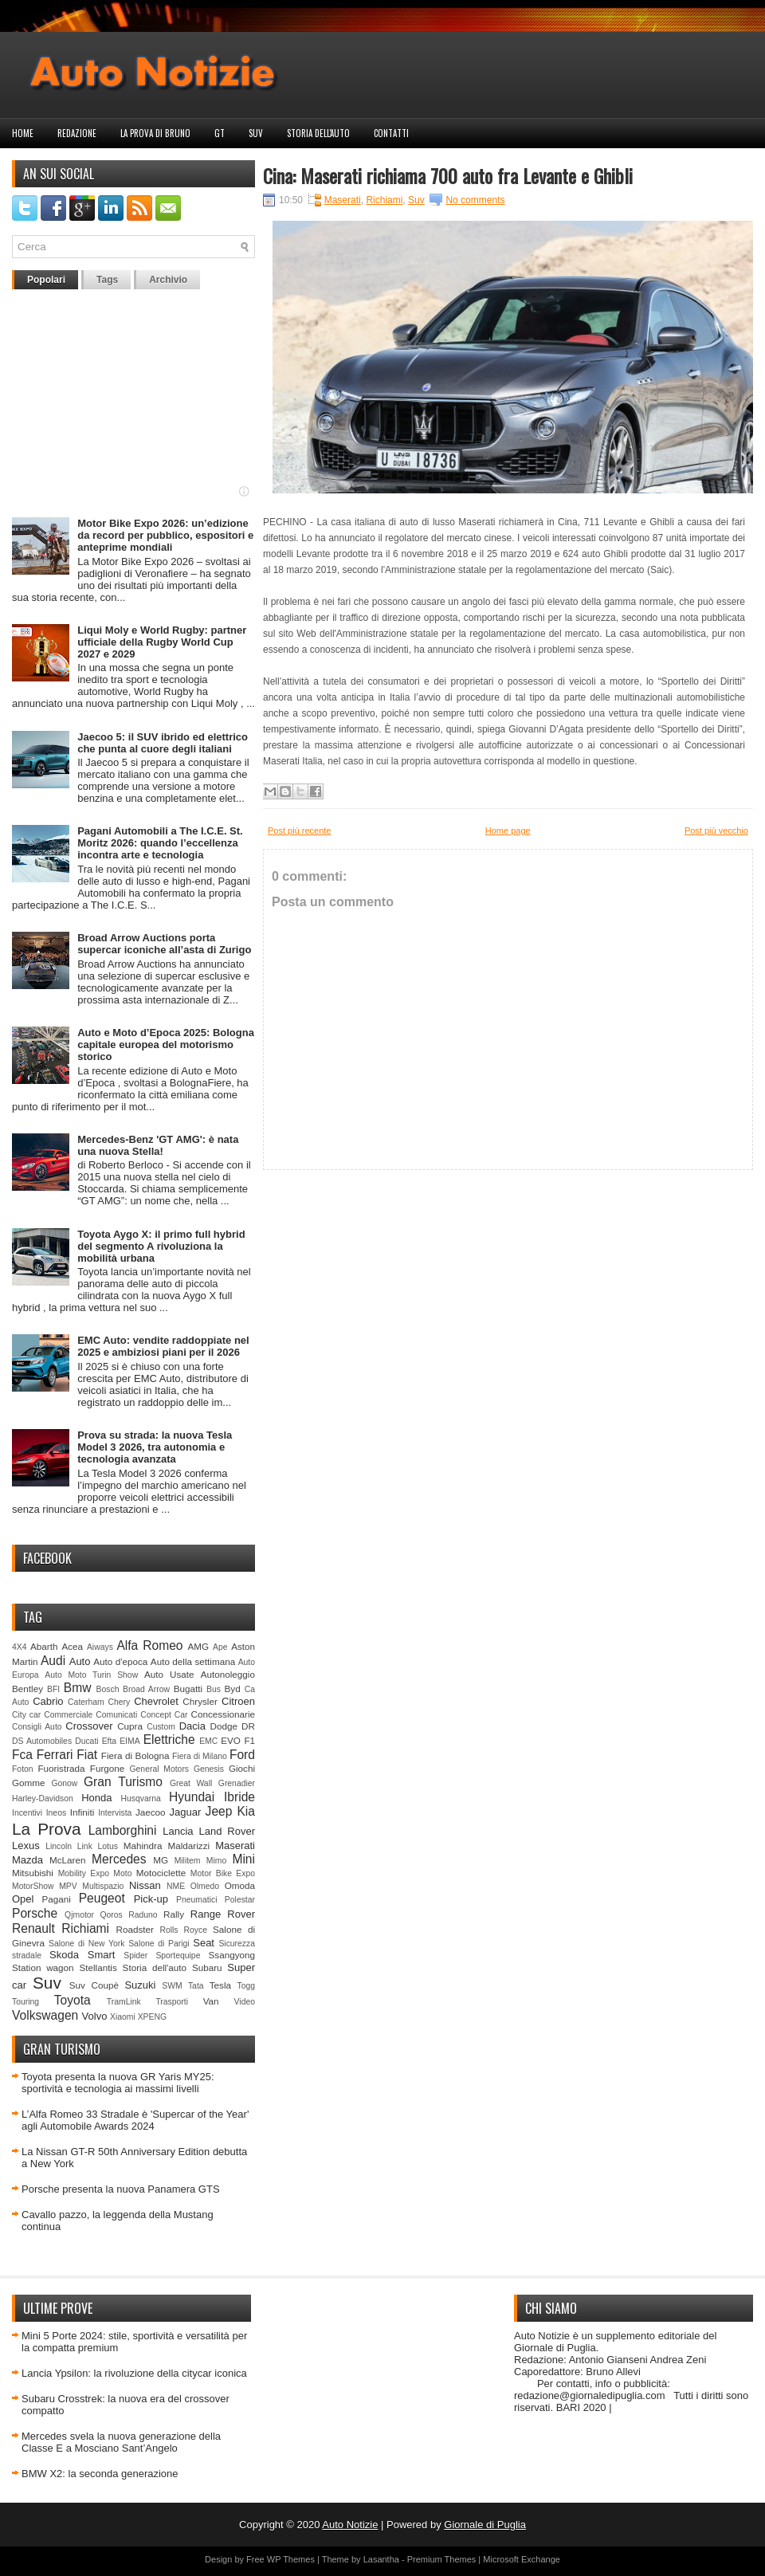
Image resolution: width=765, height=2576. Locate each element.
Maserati (235, 1846)
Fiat (86, 1754)
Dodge (223, 1726)
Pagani (56, 1899)
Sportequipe (177, 1955)
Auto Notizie (350, 2525)
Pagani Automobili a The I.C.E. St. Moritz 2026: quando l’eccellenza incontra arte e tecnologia (160, 843)
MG (160, 1860)
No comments (474, 200)
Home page (508, 830)
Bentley (27, 1688)
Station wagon (43, 1967)
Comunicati (116, 1714)
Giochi (242, 1768)
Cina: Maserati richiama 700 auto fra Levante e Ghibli (448, 175)
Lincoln (58, 1846)
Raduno (142, 1914)
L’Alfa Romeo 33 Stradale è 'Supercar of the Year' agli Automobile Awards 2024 (135, 2120)
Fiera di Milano (199, 1756)
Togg (246, 1985)
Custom (161, 1726)
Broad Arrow (146, 1689)
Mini (243, 1859)
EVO (231, 1740)
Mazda (27, 1860)
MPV (68, 1886)
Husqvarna (140, 1798)
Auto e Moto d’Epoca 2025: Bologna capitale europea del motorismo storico (165, 1044)
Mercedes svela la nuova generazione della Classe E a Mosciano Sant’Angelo (121, 2442)
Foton (22, 1769)
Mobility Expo (83, 1873)
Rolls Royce (183, 1930)
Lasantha (381, 2559)
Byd (233, 1688)
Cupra (130, 1726)
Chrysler (200, 1701)
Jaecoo (150, 1812)
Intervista (114, 1812)
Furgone (107, 1768)
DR (248, 1726)
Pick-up (151, 1899)
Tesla (220, 1985)
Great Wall (191, 1783)
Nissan (145, 1885)
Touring (25, 2001)
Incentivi (27, 1812)
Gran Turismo (123, 1782)
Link (84, 1846)
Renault (33, 1928)
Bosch (108, 1689)
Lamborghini (122, 1830)
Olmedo (204, 1886)
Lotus (108, 1846)
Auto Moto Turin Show (91, 1675)
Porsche (34, 1913)
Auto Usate (169, 1674)
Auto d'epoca (120, 1661)
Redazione (76, 133)
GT (219, 133)
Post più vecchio (716, 830)
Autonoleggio (228, 1674)
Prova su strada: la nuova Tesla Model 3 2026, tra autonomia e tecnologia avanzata (154, 1447)
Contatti (391, 133)
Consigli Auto (37, 1726)
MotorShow (33, 1886)
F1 (249, 1740)
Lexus (26, 1846)
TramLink (124, 2001)
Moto (122, 1873)
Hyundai (191, 1797)
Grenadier (236, 1783)
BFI (53, 1689)
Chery (119, 1702)
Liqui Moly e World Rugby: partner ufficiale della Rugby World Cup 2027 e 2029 (161, 642)
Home (22, 133)
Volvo (95, 2016)
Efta (109, 1741)
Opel (22, 1899)
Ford (242, 1754)
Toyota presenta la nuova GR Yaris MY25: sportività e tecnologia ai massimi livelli (118, 2083)
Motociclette (161, 1872)
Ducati (86, 1741)
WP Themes (291, 2559)
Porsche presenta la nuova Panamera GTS (121, 2189)
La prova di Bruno (155, 133)
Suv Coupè (94, 1985)
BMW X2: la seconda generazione (100, 2474)
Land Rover (226, 1831)
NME (176, 1886)
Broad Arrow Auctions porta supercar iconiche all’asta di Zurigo (164, 944)
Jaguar (186, 1812)
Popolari (46, 279)
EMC (208, 1741)
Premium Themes (442, 2559)
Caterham (86, 1702)
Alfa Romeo (149, 1645)
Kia (246, 1811)
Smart (102, 1955)
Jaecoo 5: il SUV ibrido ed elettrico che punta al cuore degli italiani (162, 743)
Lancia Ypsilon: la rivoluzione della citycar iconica (134, 2373)
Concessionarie (222, 1714)
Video (244, 2001)
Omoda (240, 1885)
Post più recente (300, 830)
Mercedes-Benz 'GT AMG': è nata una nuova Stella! (157, 1145)
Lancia (178, 1831)
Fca (22, 1754)
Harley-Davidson (42, 1798)
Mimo (216, 1860)
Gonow (64, 1783)
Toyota (72, 2000)
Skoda (64, 1955)
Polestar (240, 1899)
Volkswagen (45, 2015)
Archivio (168, 279)
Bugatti (188, 1688)
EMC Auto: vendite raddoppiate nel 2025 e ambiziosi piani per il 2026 (163, 1346)
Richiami (85, 1928)
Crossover (88, 1726)
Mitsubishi (32, 1872)
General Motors (160, 1769)
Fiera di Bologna (135, 1755)
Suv (256, 133)
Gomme (28, 1782)
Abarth (43, 1646)
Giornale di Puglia (485, 2525)
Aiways (100, 1647)
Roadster (135, 1929)
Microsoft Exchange (521, 2559)
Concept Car (163, 1714)
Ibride (239, 1797)
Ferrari (55, 1754)
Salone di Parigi (158, 1943)
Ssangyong (232, 1955)
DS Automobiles (42, 1741)
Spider (135, 1955)
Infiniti (82, 1812)
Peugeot (102, 1898)
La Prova (46, 1829)
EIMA (129, 1741)
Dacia (192, 1726)
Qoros (111, 1914)
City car (26, 1714)
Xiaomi (122, 2016)
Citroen (238, 1701)
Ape (220, 1647)
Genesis (209, 1769)
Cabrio (48, 1701)
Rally (173, 1914)
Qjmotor (79, 1914)
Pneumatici (196, 1899)
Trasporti (171, 2001)
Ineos (56, 1812)
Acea (72, 1646)
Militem (188, 1860)
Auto (80, 1661)
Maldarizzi (188, 1845)
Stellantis (97, 1967)
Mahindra (143, 1845)
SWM (172, 1985)
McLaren (67, 1860)
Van (211, 2001)
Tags (107, 279)
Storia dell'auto (318, 133)
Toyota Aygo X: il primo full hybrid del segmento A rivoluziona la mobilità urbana (161, 1246)
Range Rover (222, 1914)
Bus (213, 1689)
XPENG (152, 2016)
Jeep (219, 1811)
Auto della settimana (193, 1661)
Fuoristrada (60, 1768)
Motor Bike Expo (222, 1873)
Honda (96, 1798)
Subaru (207, 1967)
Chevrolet (156, 1701)
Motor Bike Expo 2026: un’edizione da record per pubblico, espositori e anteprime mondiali (165, 535)
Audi (53, 1660)
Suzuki (139, 1985)
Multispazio (103, 1886)
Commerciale (68, 1714)
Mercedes (119, 1859)
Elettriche (169, 1739)
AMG (199, 1646)
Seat (203, 1943)
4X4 (19, 1647)
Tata (196, 1985)
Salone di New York (87, 1943)
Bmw (78, 1687)
